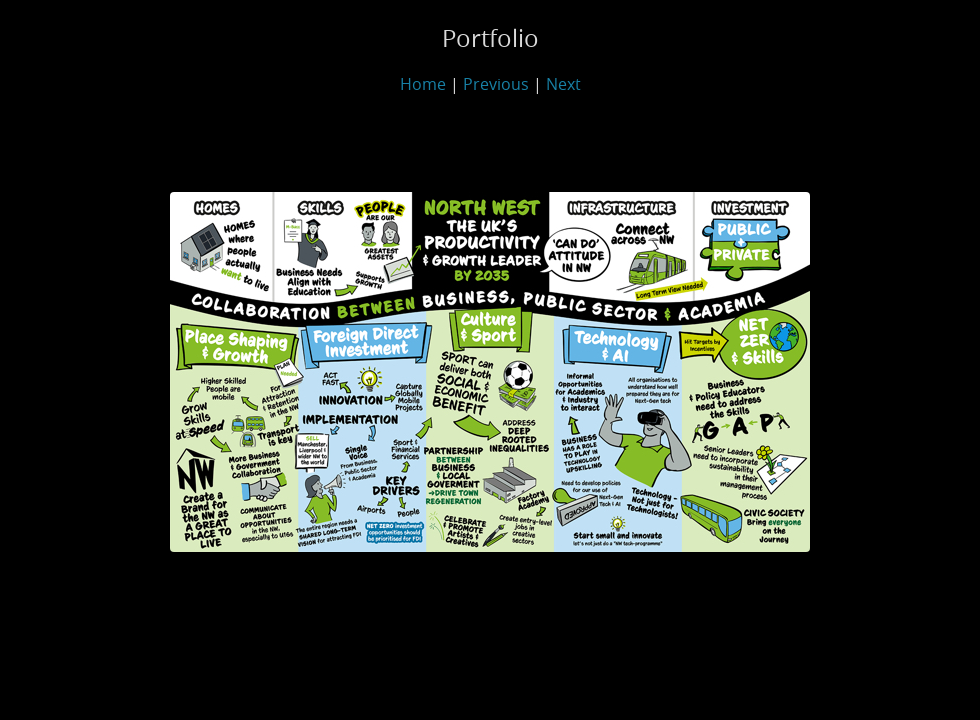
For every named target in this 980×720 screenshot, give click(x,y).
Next (563, 84)
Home (423, 84)
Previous (496, 84)
